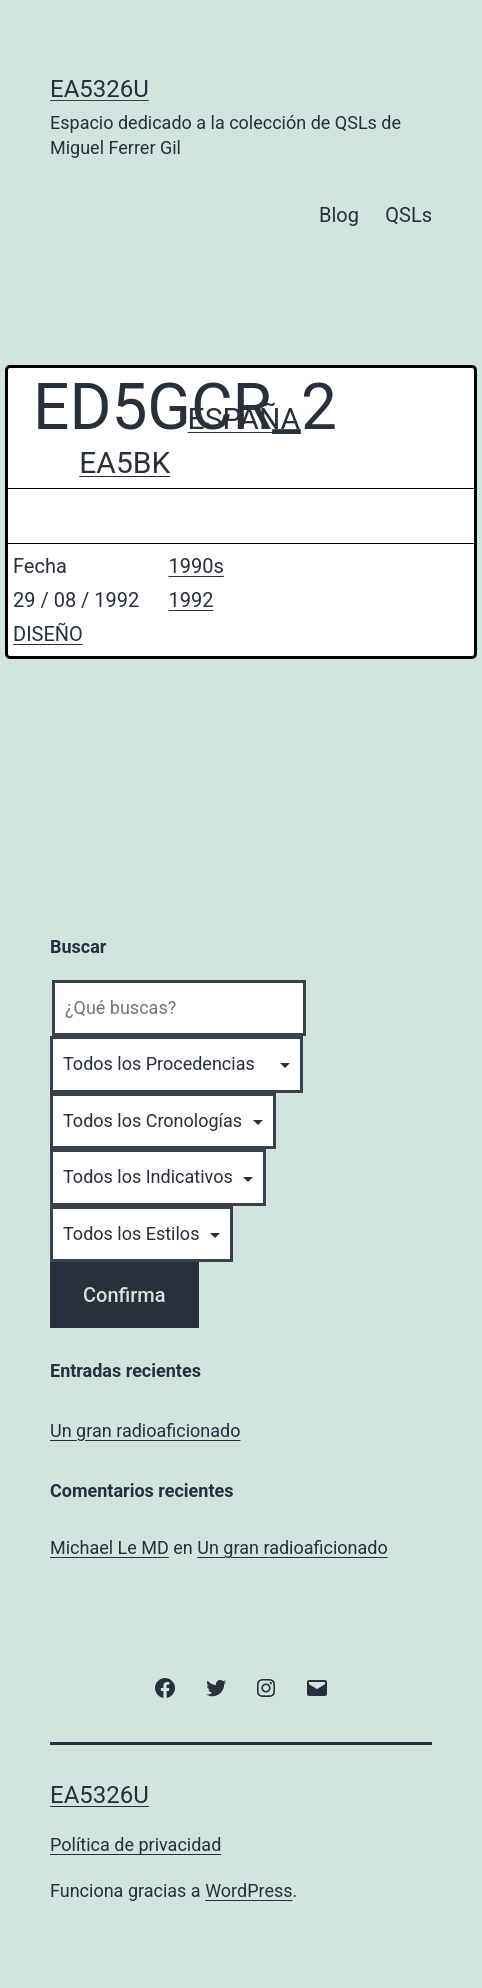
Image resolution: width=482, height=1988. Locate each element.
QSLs (408, 215)
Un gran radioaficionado (145, 1430)
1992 (190, 600)
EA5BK (124, 462)
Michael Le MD (109, 1547)
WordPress (248, 1890)
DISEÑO (48, 634)
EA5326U (99, 89)
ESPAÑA (244, 418)
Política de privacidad (135, 1844)
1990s (195, 566)
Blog (339, 215)
